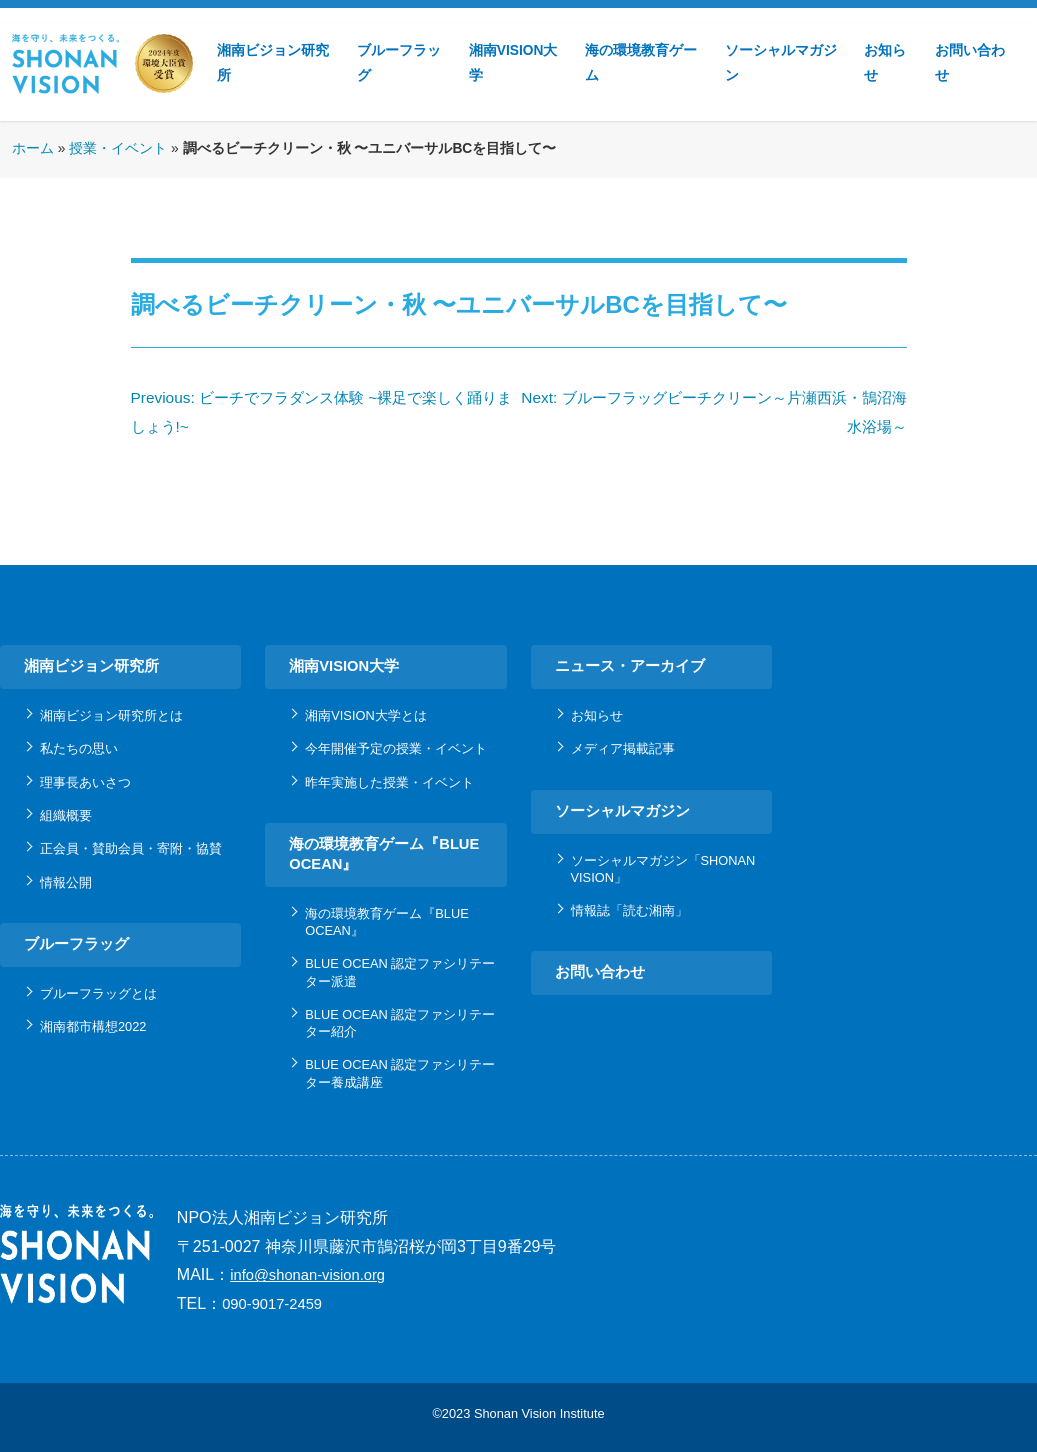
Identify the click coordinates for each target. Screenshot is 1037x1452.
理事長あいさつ (85, 782)
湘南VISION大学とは (365, 715)
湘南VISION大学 (513, 63)
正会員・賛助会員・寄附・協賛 (131, 848)
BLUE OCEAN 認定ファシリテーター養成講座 (400, 1073)
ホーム (33, 148)
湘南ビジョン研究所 (273, 63)
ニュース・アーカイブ (630, 666)
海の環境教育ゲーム (641, 63)
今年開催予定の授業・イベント (396, 748)
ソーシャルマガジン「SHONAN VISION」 (663, 869)
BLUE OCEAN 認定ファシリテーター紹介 (400, 1023)
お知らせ (885, 63)
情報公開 (66, 882)
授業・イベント (118, 148)
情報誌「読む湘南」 (629, 910)
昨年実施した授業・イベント (389, 782)
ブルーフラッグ (399, 63)
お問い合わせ (970, 63)
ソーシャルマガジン (781, 63)
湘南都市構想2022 (93, 1026)
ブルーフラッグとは (98, 993)
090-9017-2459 (272, 1304)
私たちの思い (79, 748)
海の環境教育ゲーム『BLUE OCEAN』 (384, 854)
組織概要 (66, 815)
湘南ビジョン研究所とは (111, 715)
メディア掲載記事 (623, 748)
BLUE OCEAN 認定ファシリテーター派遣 (400, 972)
